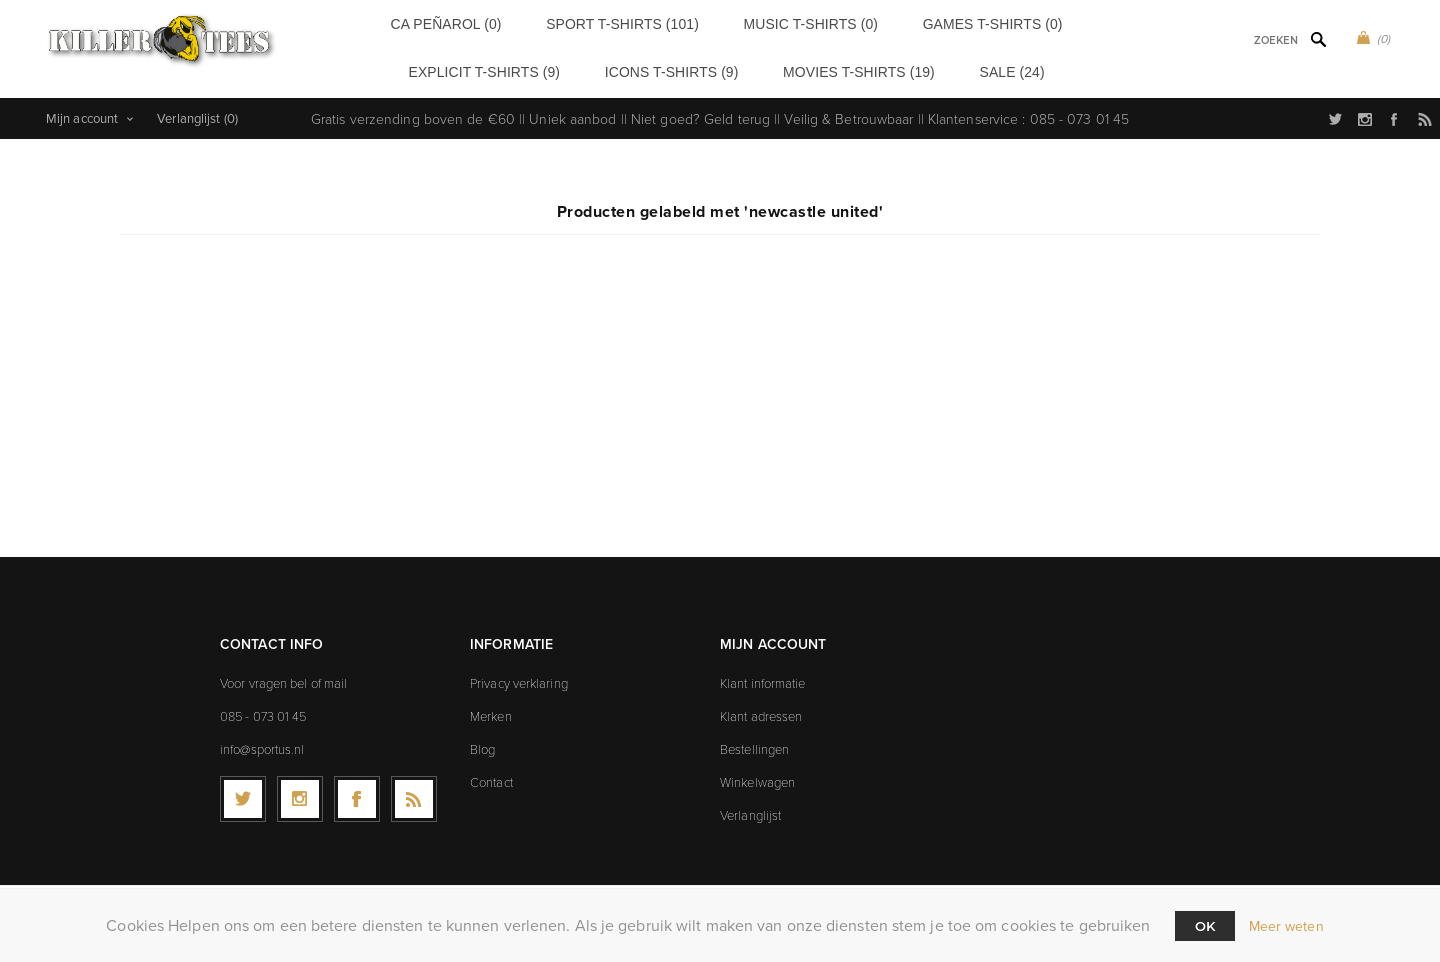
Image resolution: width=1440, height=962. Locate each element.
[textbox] (1250, 40)
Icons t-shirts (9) (604, 67)
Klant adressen (761, 708)
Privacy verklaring (519, 675)
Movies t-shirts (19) (748, 67)
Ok (1205, 926)
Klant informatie (763, 675)
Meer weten (1286, 926)
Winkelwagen (757, 774)
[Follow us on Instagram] (300, 791)
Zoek (1318, 39)
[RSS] (414, 791)
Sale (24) (866, 67)
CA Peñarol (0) (426, 22)
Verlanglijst (750, 807)
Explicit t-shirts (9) (997, 22)
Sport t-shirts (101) (561, 22)
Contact (491, 774)
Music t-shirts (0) (706, 22)
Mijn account (82, 110)
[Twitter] (243, 791)
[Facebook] (357, 791)
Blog (482, 741)
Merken (491, 708)
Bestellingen (754, 741)
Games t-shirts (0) (848, 22)
